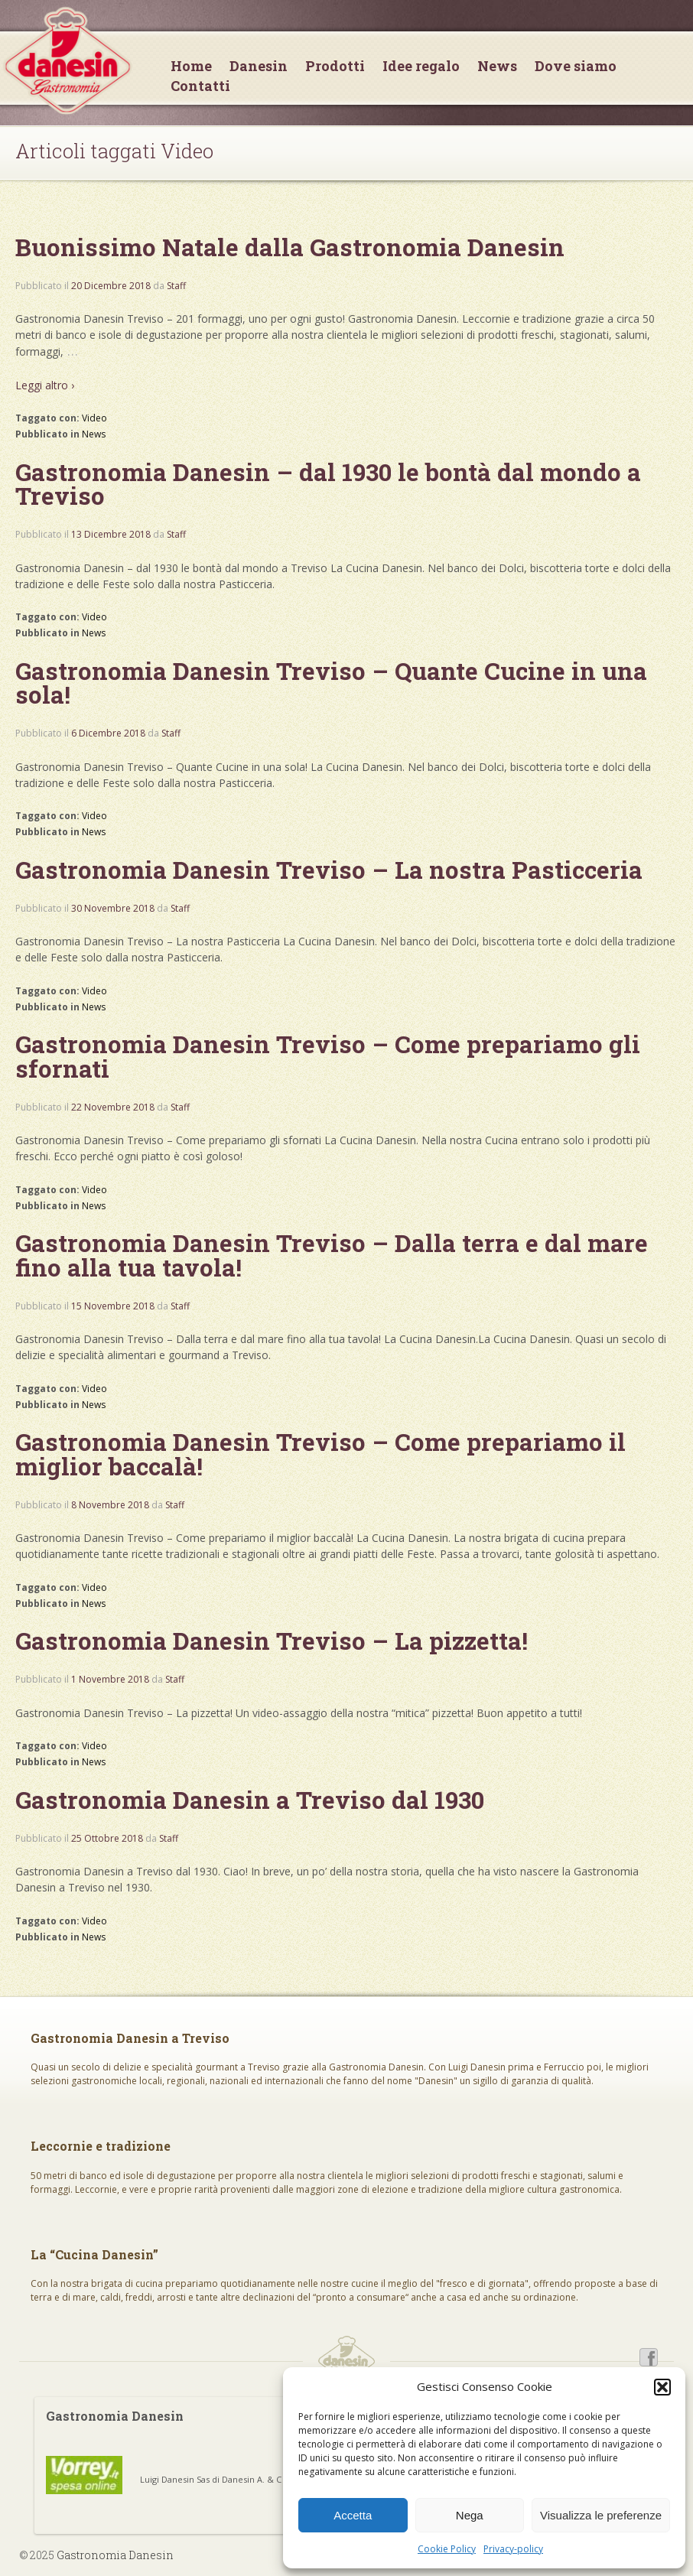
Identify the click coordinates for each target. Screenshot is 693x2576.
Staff (176, 285)
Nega (469, 2515)
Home (191, 66)
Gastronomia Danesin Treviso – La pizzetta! (271, 1641)
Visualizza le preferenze (601, 2515)
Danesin (258, 66)
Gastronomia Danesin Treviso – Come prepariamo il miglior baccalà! (320, 1454)
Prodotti (335, 66)
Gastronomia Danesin (114, 2555)
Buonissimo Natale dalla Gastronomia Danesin (289, 247)
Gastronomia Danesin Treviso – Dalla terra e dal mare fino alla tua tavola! (331, 1255)
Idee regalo (421, 66)
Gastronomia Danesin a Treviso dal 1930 (249, 1800)
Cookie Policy (447, 2548)
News (497, 66)
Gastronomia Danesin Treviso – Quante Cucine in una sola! (331, 683)
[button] (662, 2387)
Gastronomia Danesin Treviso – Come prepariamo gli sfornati (327, 1056)
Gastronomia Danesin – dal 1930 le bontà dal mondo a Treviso (328, 484)
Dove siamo (576, 66)
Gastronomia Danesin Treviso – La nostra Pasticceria (329, 870)
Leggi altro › (44, 385)
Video (94, 417)
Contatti (200, 86)
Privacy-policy (513, 2548)
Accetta (352, 2515)
